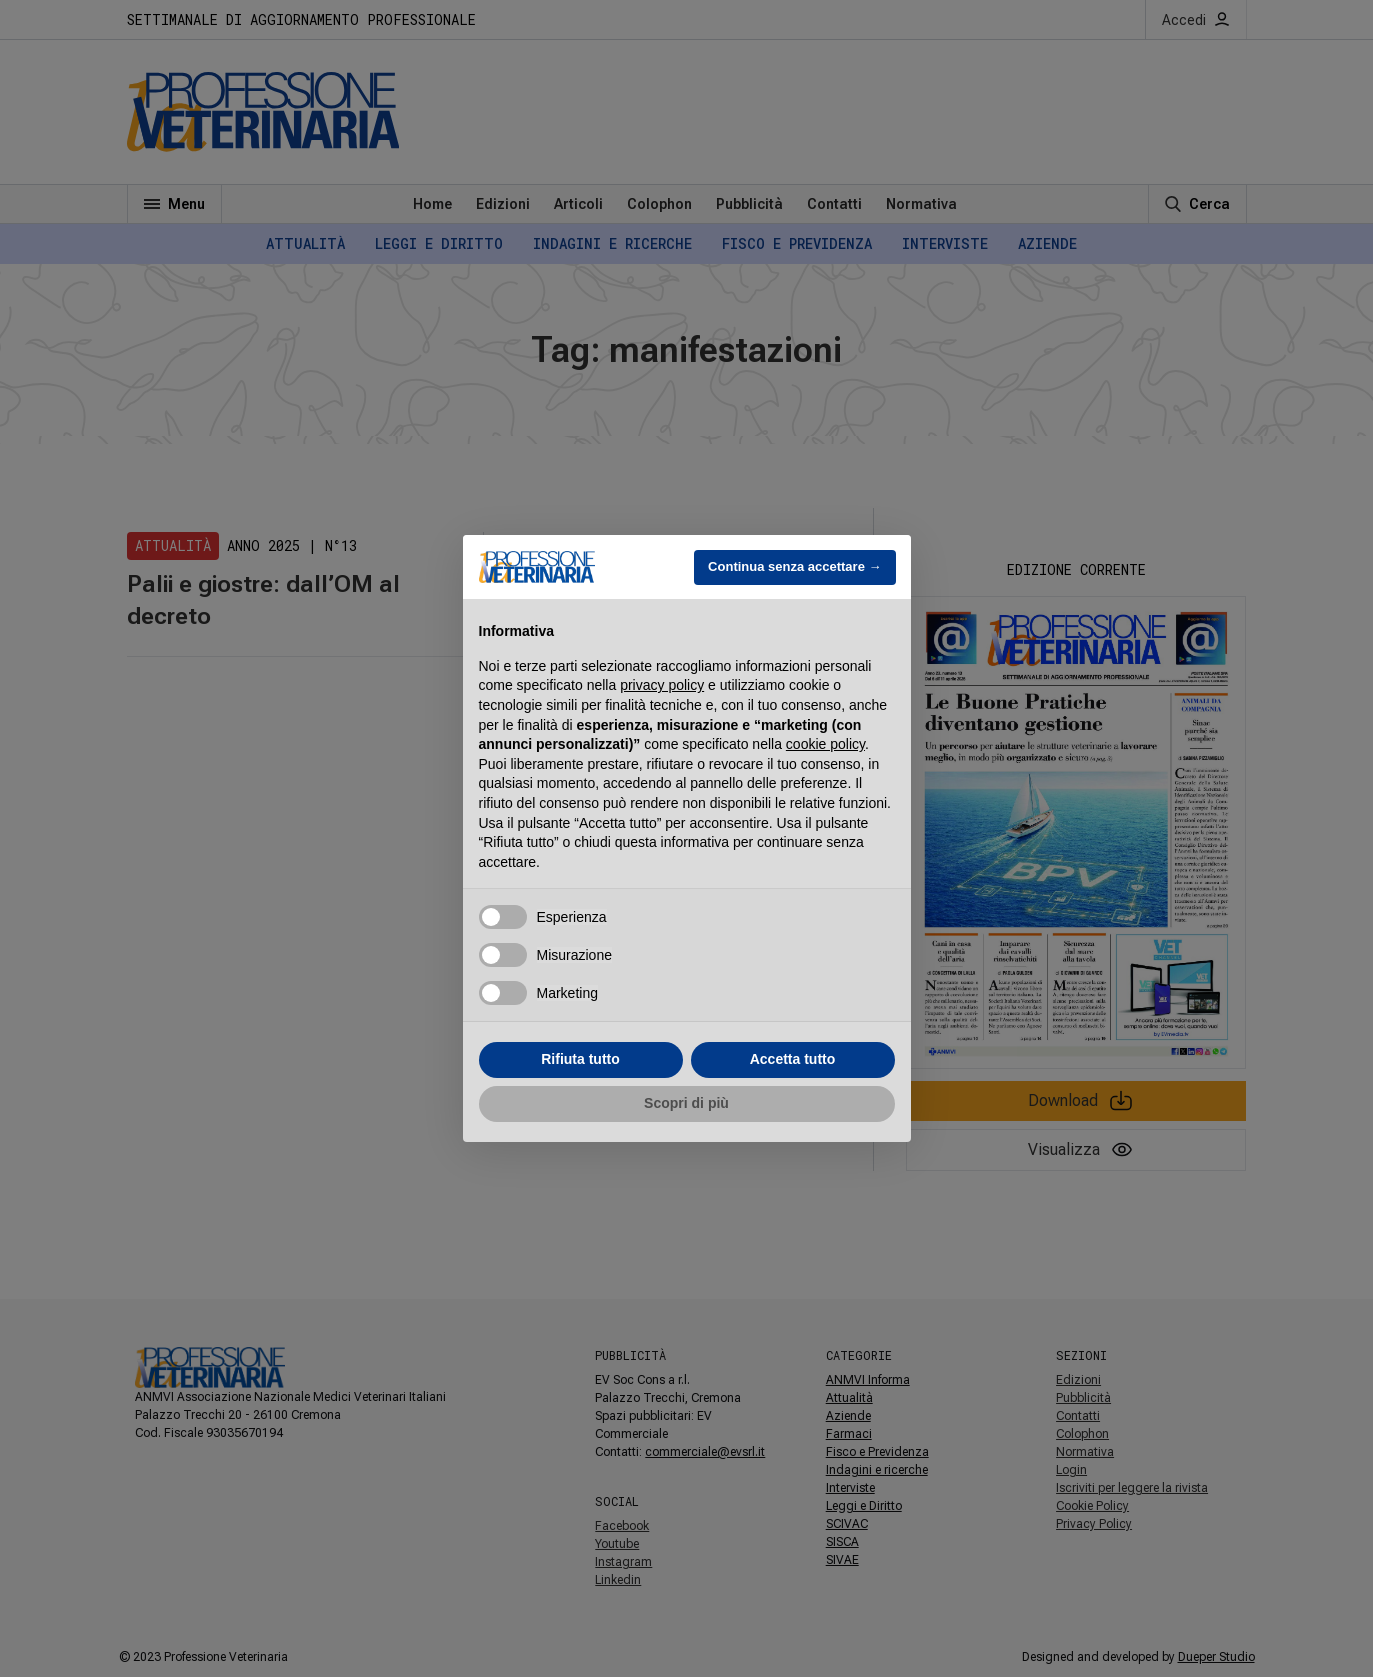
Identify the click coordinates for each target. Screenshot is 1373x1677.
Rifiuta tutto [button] (580, 1059)
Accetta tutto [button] (793, 1059)
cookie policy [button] (825, 744)
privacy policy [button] (662, 685)
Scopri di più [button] (686, 1103)
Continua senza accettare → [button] (794, 566)
